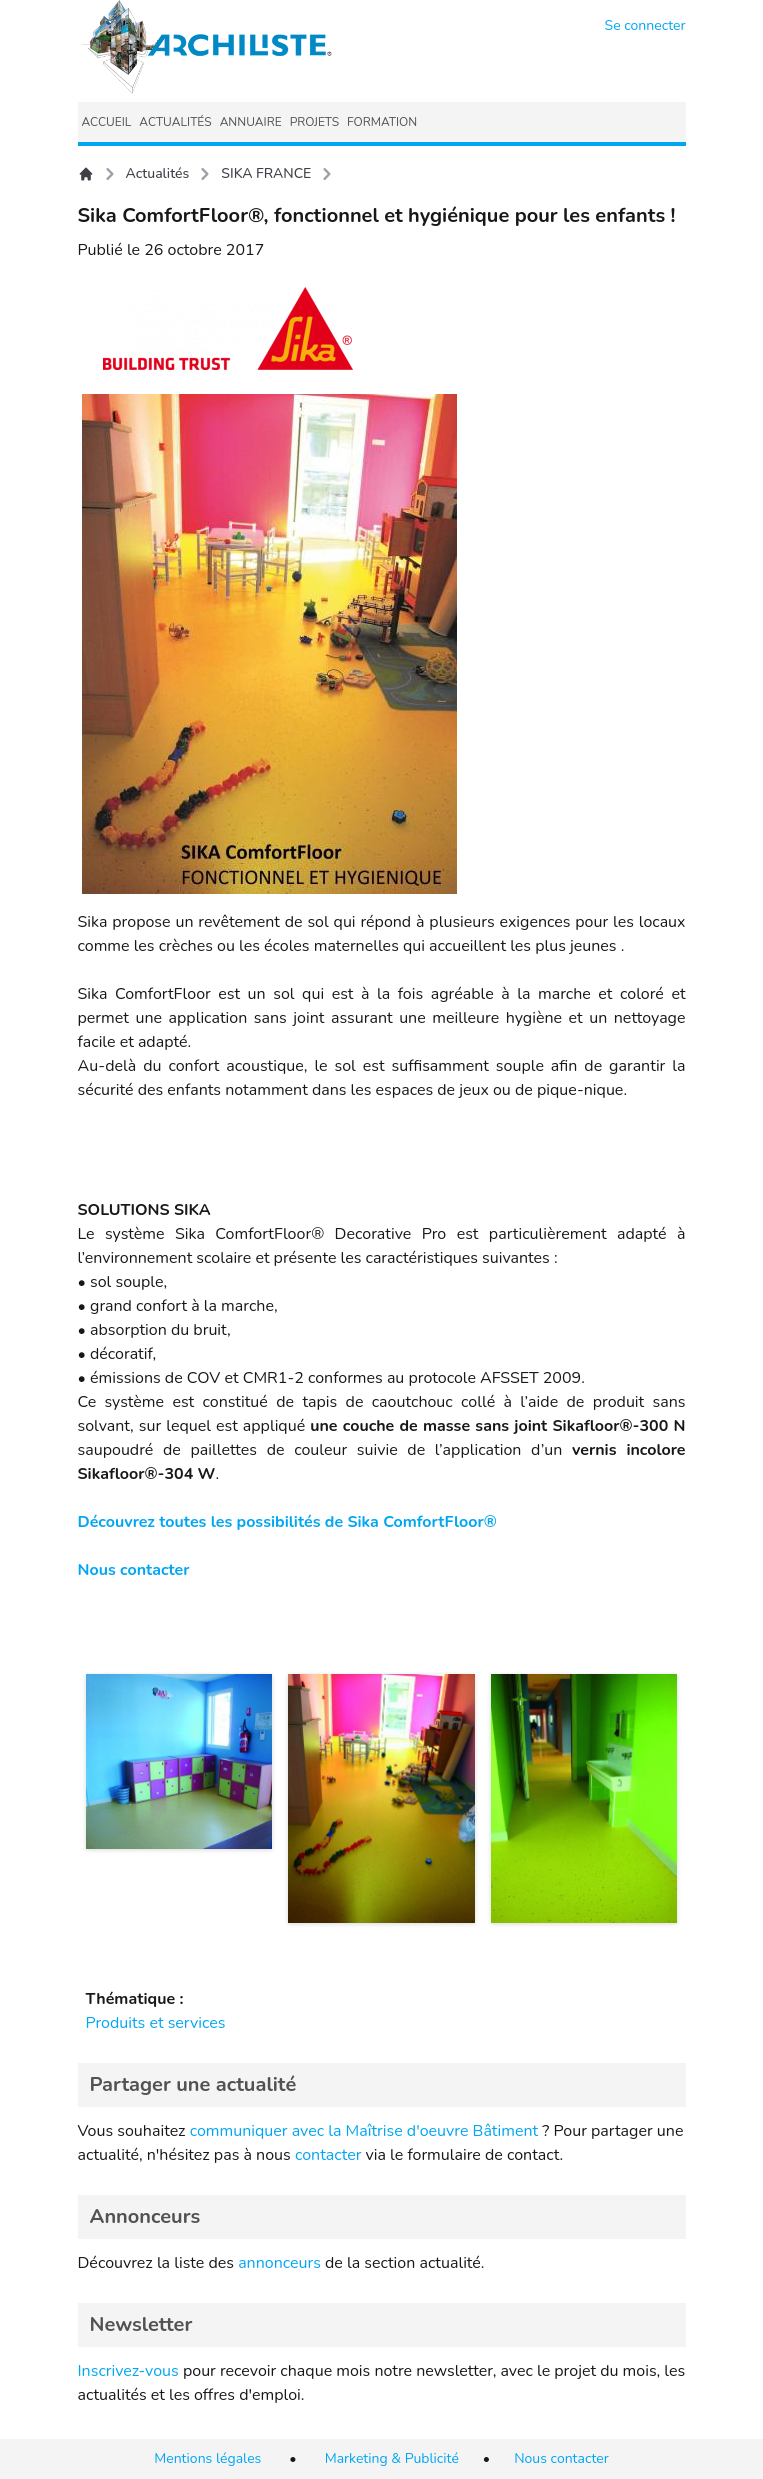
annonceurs (279, 2263)
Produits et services (156, 2023)
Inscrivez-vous (128, 2371)
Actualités (158, 173)
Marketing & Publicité (392, 2458)
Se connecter (645, 25)
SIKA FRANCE (266, 173)
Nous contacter (134, 1570)
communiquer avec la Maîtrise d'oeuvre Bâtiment (364, 2131)
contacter (328, 2155)
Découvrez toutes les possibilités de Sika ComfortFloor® (287, 1522)
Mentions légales (207, 2458)
